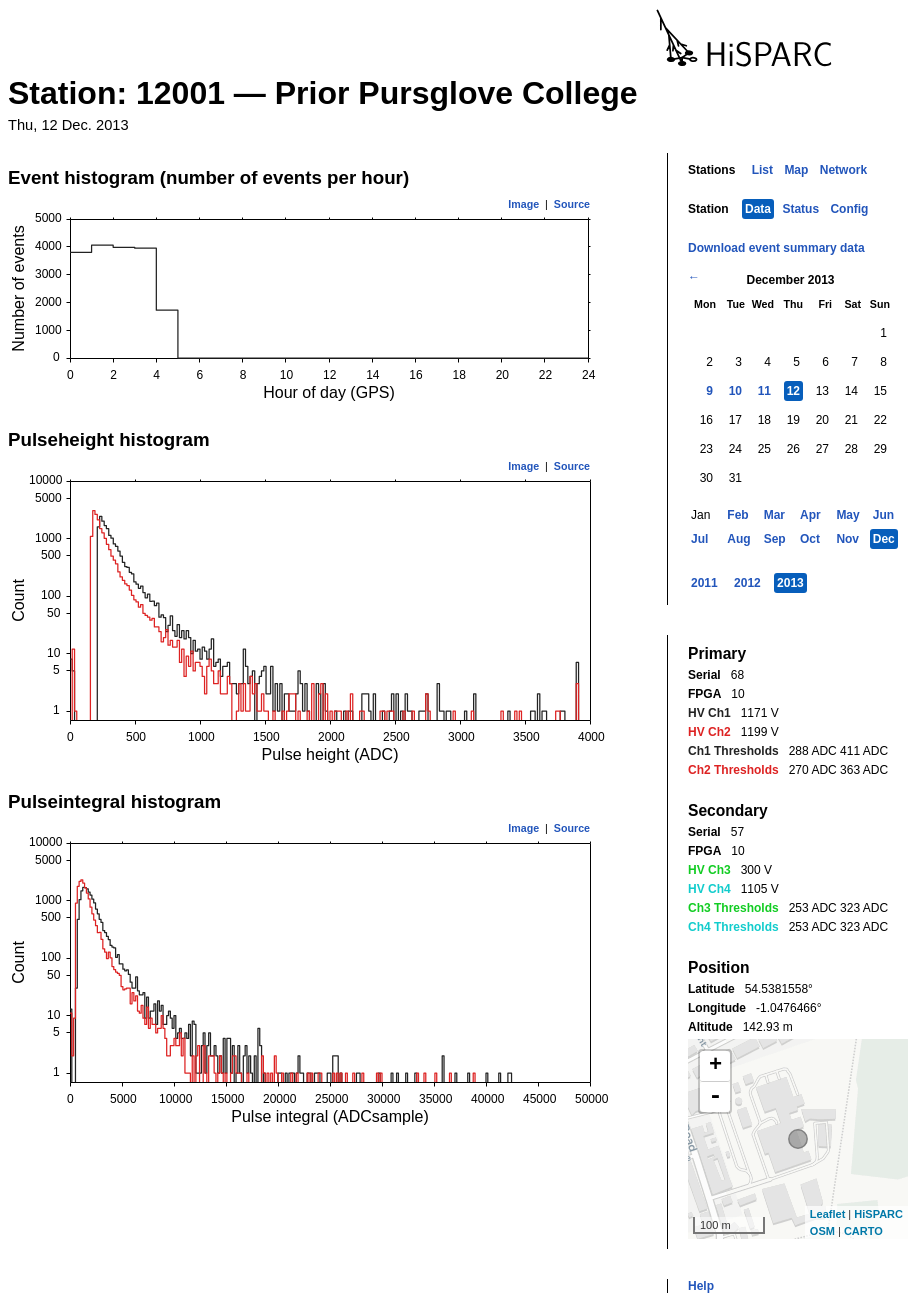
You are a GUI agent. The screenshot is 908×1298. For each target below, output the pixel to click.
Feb (737, 515)
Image (523, 204)
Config (849, 209)
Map (796, 170)
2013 (790, 583)
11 (764, 391)
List (762, 170)
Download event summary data (776, 248)
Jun (883, 515)
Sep (775, 539)
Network (843, 170)
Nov (847, 539)
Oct (810, 539)
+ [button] (715, 1066)
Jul (699, 539)
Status (800, 209)
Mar (774, 515)
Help (701, 1286)
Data (758, 209)
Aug (738, 539)
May (847, 515)
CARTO (863, 1231)
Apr (810, 515)
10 (735, 391)
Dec (884, 539)
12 (793, 391)
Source (572, 204)
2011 (704, 583)
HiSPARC (878, 1214)
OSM (822, 1231)
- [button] (715, 1097)
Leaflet (827, 1214)
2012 (747, 583)
